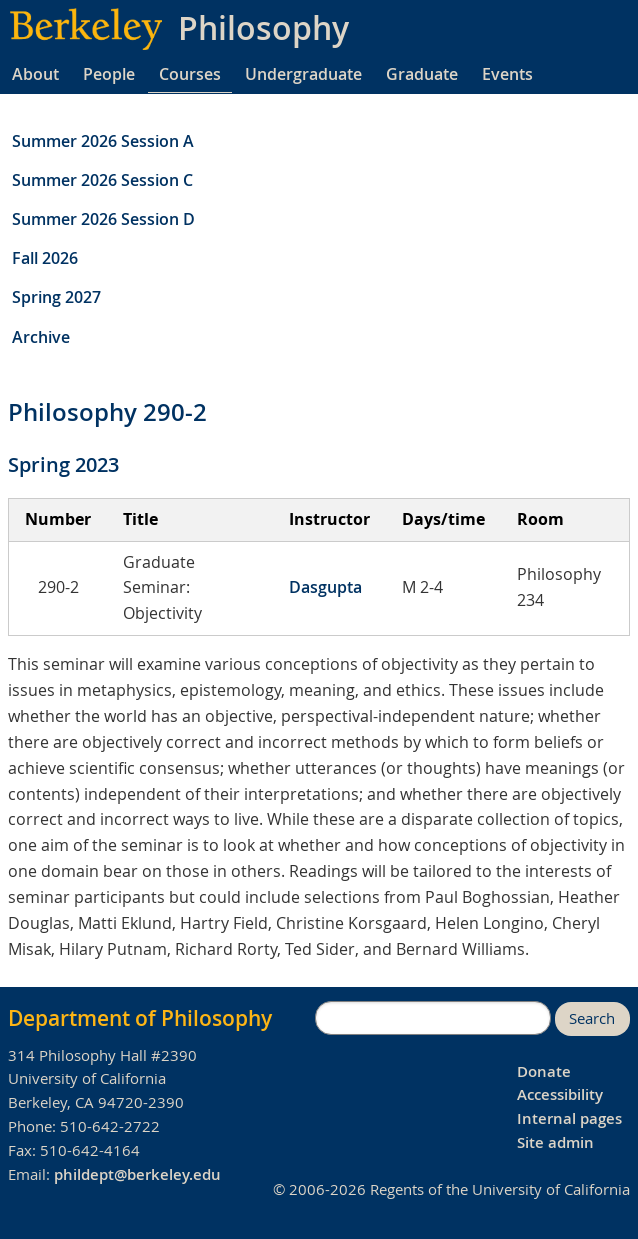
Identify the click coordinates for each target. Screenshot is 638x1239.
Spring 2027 (56, 297)
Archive (41, 337)
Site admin (555, 1142)
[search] (433, 1018)
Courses (190, 74)
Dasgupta (325, 587)
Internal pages (569, 1118)
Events (507, 74)
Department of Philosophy (140, 1018)
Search (592, 1018)
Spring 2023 (63, 464)
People (109, 74)
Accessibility (560, 1094)
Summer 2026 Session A (103, 141)
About (35, 74)
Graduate (422, 74)
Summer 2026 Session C (102, 180)
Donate (544, 1071)
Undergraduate (303, 74)
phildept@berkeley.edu (137, 1174)
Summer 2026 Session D (103, 219)
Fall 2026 (45, 258)
